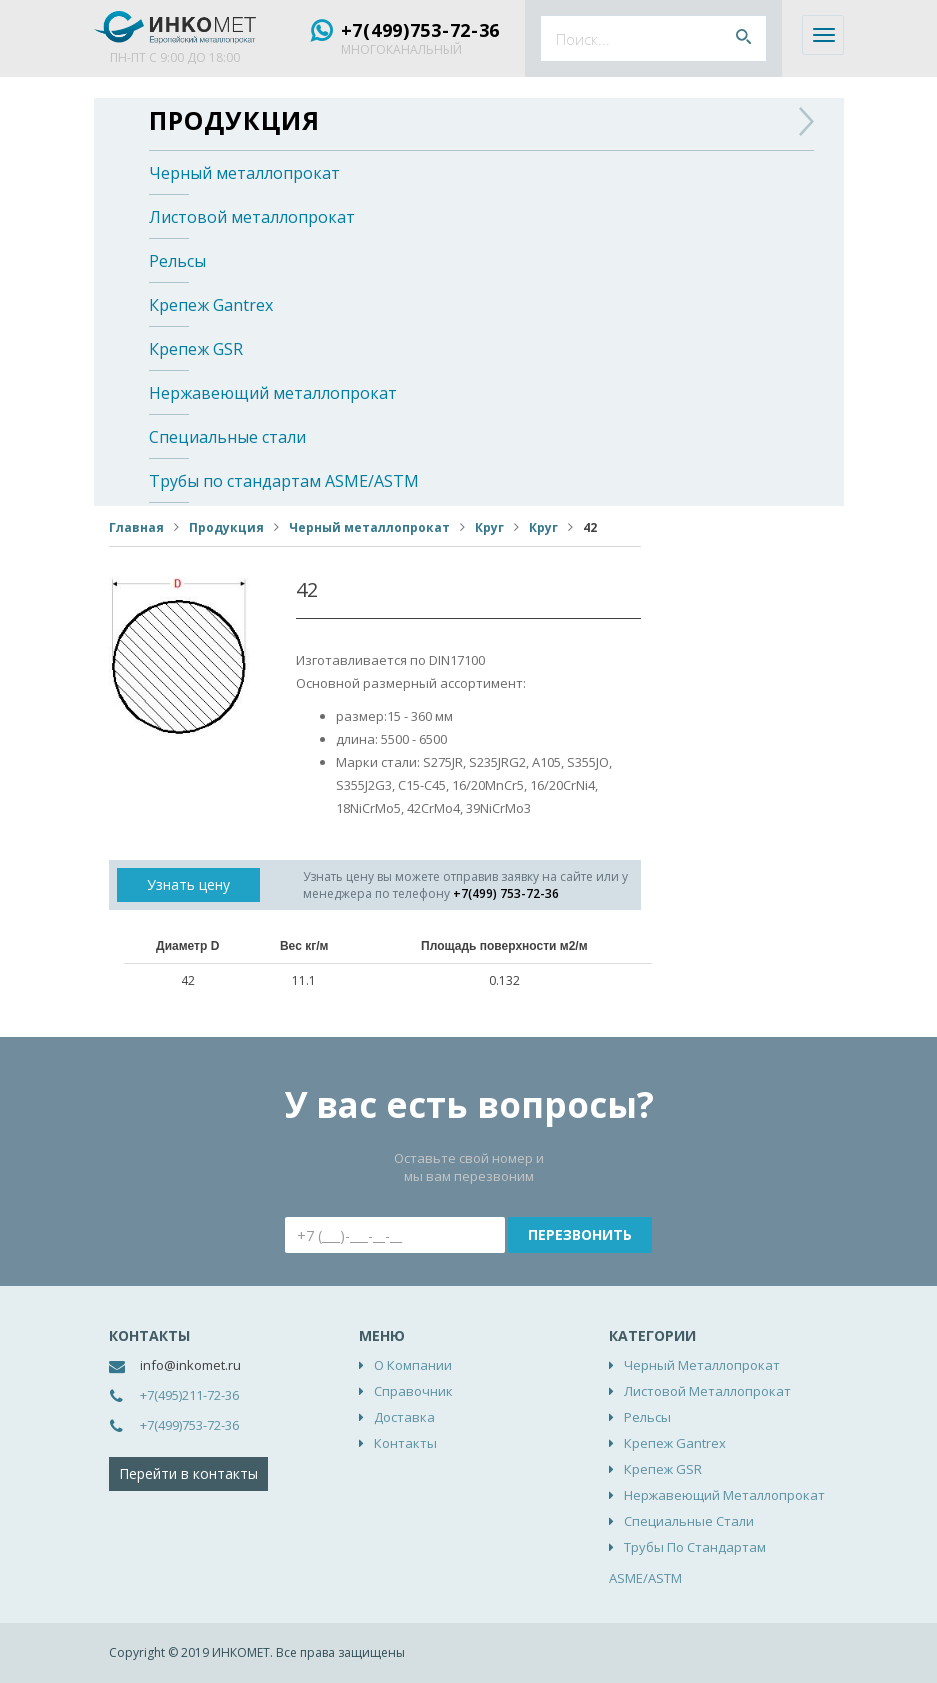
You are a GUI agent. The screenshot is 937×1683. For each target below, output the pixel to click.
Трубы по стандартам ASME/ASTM (284, 481)
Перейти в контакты (188, 1473)
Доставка (404, 1417)
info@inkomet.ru (190, 1365)
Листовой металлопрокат (252, 217)
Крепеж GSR (196, 349)
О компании (413, 1365)
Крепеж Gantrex (211, 305)
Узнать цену (188, 884)
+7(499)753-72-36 (421, 30)
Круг (489, 527)
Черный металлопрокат (244, 173)
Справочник (413, 1391)
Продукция (234, 120)
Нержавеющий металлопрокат (273, 393)
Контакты (405, 1443)
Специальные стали (227, 437)
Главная (136, 527)
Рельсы (177, 261)
